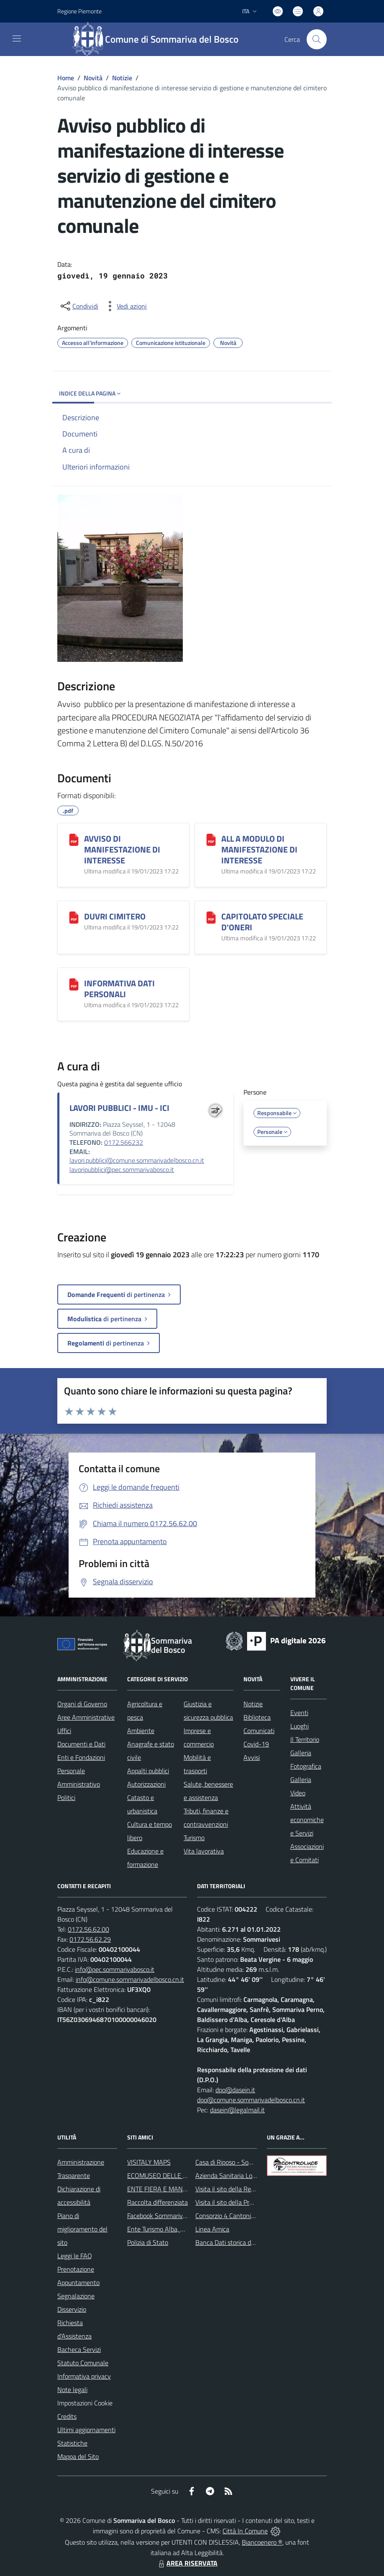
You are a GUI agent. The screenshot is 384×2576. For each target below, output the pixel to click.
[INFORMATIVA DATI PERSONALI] (74, 984)
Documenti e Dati (81, 1744)
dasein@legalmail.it (237, 2110)
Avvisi (251, 1757)
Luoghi (299, 1726)
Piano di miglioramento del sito (82, 2229)
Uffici (64, 1731)
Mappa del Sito (78, 2456)
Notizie (122, 78)
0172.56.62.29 (90, 1939)
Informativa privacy (84, 2376)
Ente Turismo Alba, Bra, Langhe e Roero (182, 2229)
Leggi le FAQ (74, 2256)
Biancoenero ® (262, 2542)
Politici (66, 1797)
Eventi (299, 1713)
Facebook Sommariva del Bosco (171, 2216)
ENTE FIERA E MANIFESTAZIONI (173, 2189)
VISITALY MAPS (149, 2162)
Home (65, 78)
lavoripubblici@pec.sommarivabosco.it (121, 1169)
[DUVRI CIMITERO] (74, 917)
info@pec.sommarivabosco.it (114, 1969)
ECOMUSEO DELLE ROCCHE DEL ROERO (185, 2175)
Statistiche (72, 2443)
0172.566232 (123, 1142)
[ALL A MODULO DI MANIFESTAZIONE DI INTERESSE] (211, 839)
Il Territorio (304, 1739)
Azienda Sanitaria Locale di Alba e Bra (247, 2175)
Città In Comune (245, 2531)
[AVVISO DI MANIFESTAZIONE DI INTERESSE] (74, 839)
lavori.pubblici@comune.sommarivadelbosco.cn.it (136, 1160)
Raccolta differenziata (157, 2202)
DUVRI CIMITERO (115, 916)
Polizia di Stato (147, 2242)
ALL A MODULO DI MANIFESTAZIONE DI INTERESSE (259, 849)
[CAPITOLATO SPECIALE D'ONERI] (211, 917)
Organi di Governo (82, 1704)
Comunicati (258, 1731)
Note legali (72, 2390)
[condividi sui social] (78, 306)
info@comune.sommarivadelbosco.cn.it (130, 1979)
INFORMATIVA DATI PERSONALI (119, 989)
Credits (67, 2416)
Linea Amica (212, 2229)
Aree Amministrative (86, 1717)
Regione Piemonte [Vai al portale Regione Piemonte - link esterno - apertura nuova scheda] (79, 11)
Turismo (194, 1838)
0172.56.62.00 (88, 1929)
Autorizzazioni (146, 1784)
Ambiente (140, 1731)
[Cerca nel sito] (317, 39)
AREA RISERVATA (187, 2563)
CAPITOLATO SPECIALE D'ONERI (262, 922)
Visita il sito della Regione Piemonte (244, 2189)
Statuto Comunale (82, 2363)
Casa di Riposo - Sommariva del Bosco (248, 2162)
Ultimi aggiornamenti (86, 2430)
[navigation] (17, 38)
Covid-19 (256, 1744)
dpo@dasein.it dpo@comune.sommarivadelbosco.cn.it (251, 2095)
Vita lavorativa (204, 1851)
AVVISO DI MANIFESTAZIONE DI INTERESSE (122, 849)
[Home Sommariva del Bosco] (159, 39)
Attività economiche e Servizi (307, 1819)
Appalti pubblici (148, 1771)
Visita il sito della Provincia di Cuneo (244, 2202)
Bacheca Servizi (79, 2349)
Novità (93, 78)
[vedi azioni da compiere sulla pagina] (125, 306)
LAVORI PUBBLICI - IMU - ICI (119, 1107)
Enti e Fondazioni (81, 1757)
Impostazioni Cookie (85, 2403)
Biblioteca (257, 1717)
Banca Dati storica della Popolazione (245, 2242)
